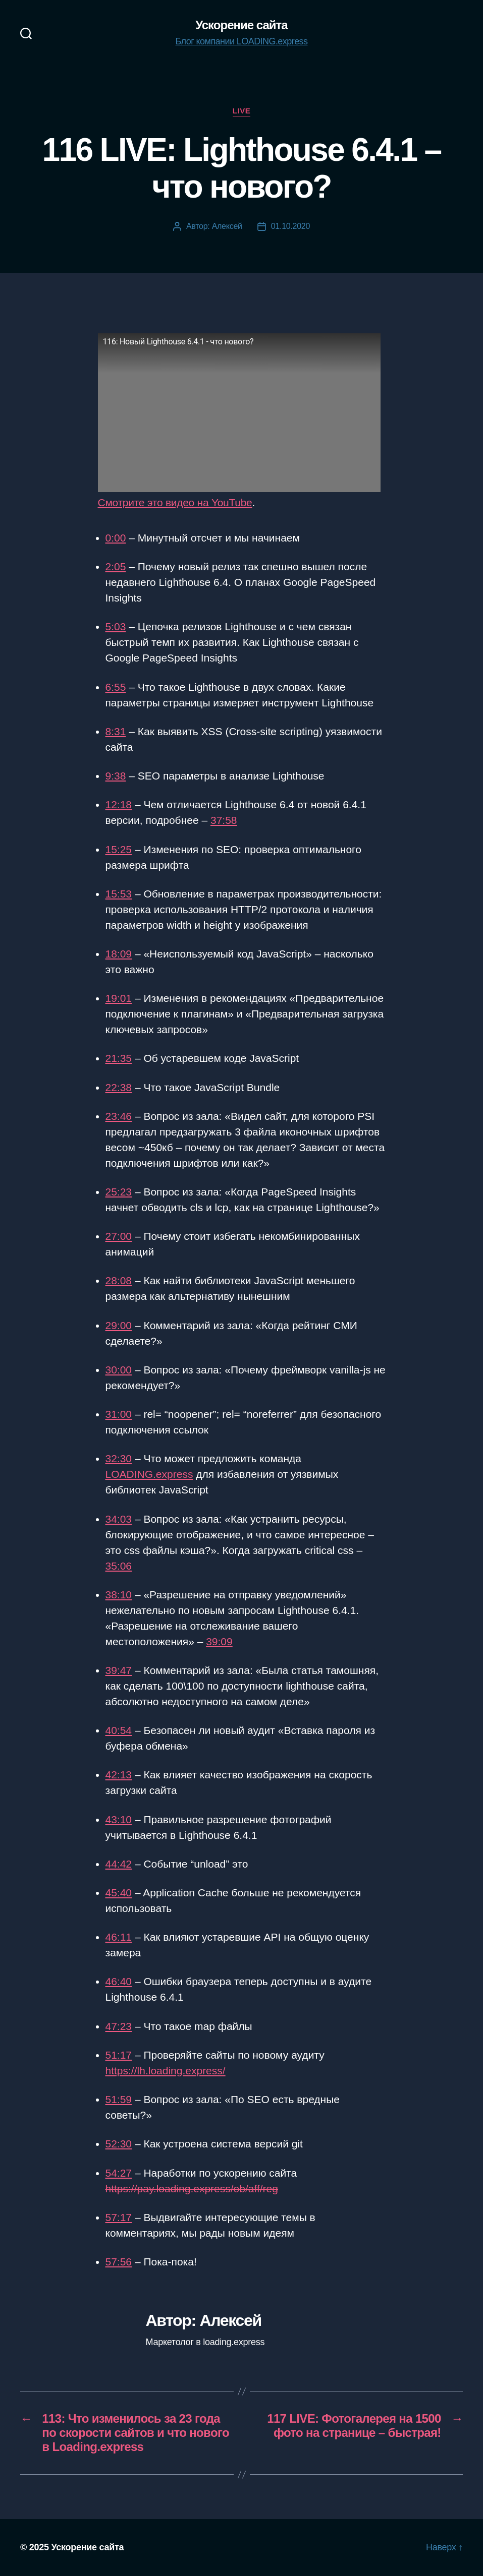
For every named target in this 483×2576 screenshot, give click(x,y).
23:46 (118, 1116)
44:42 (118, 1864)
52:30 (118, 2143)
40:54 (118, 1730)
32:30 (118, 1458)
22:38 (118, 1087)
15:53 (118, 894)
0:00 (115, 538)
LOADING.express (149, 1474)
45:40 (118, 1892)
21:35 (118, 1058)
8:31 (115, 731)
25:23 (118, 1191)
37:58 (223, 820)
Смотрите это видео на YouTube (175, 502)
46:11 (118, 1937)
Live (242, 110)
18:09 (118, 954)
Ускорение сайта (241, 25)
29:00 (118, 1325)
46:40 (118, 1981)
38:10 (118, 1594)
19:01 (118, 998)
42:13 (118, 1774)
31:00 (118, 1414)
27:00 (118, 1236)
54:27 (118, 2173)
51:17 (118, 2055)
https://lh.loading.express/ (165, 2070)
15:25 (118, 849)
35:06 (118, 1566)
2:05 (115, 566)
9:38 (115, 776)
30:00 (118, 1369)
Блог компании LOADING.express (242, 41)
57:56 (118, 2261)
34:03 (118, 1519)
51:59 (118, 2099)
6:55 (115, 687)
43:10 (118, 1819)
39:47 (118, 1670)
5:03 (115, 626)
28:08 (118, 1280)
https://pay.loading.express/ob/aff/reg (191, 2188)
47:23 (118, 2026)
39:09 (219, 1641)
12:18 (118, 804)
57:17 (118, 2217)
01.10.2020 (290, 226)
